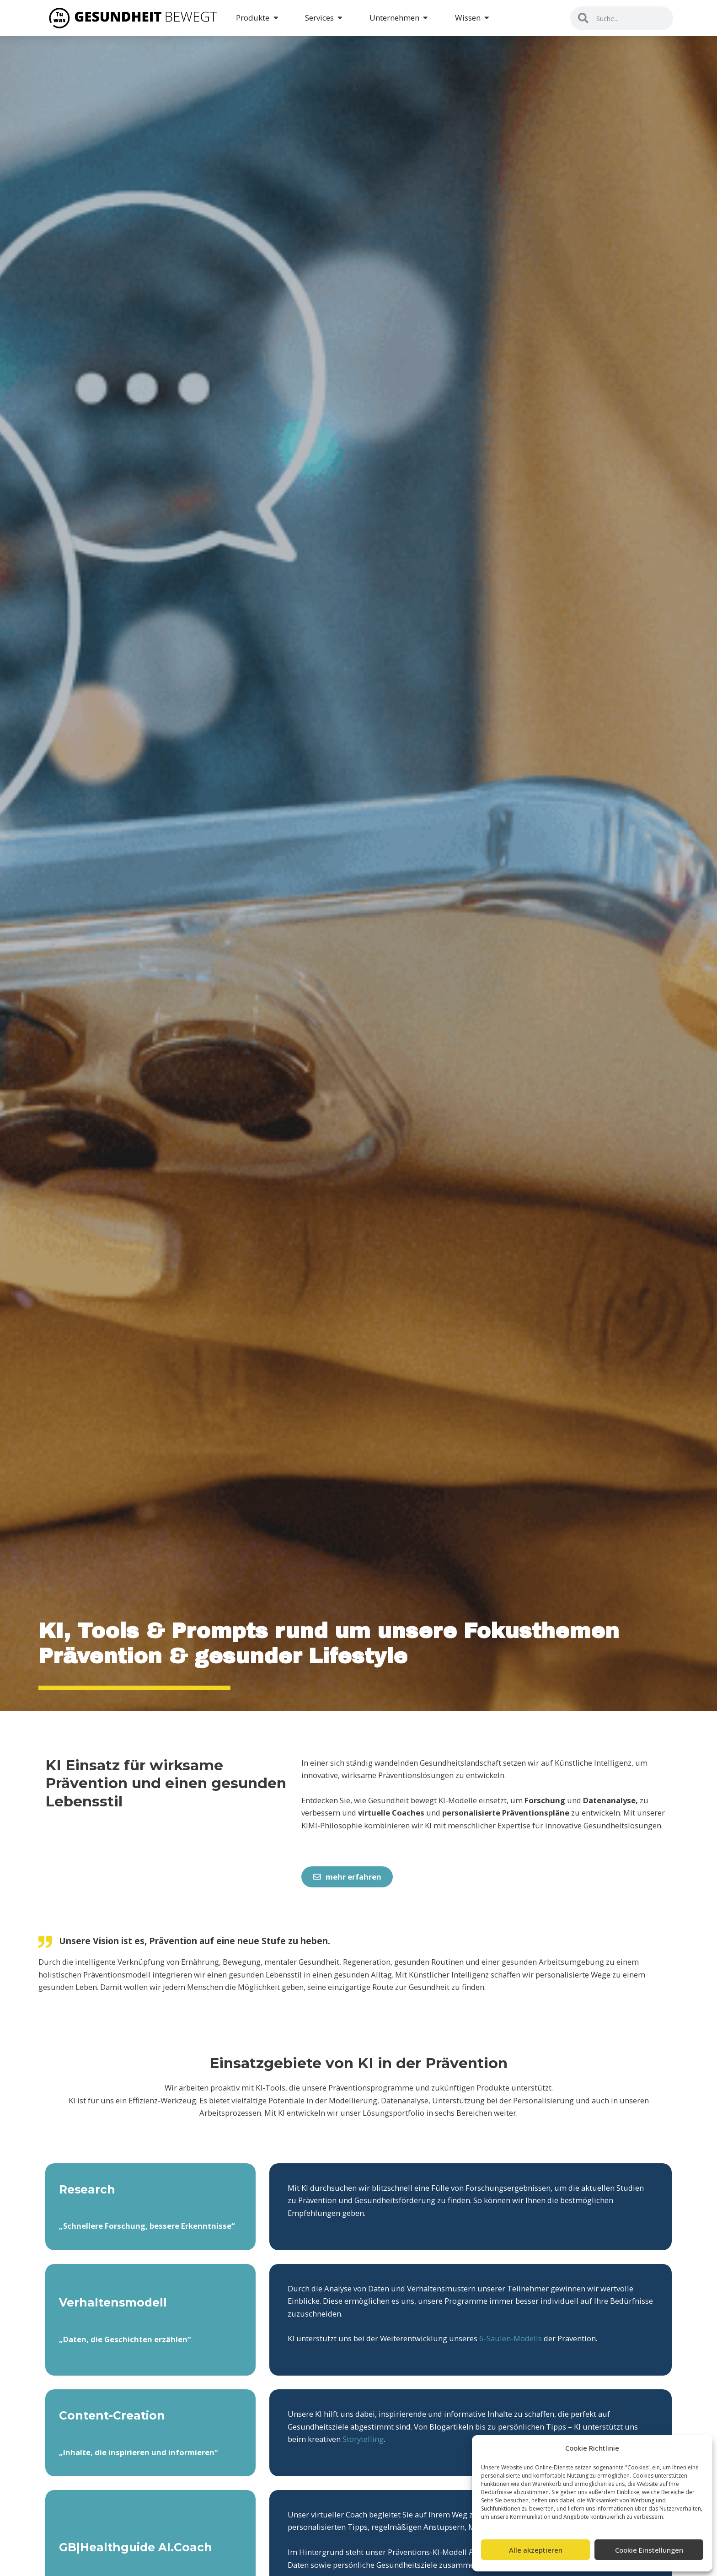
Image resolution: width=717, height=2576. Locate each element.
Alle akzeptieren (535, 2549)
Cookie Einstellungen (649, 2549)
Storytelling (363, 2439)
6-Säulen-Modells (510, 2338)
